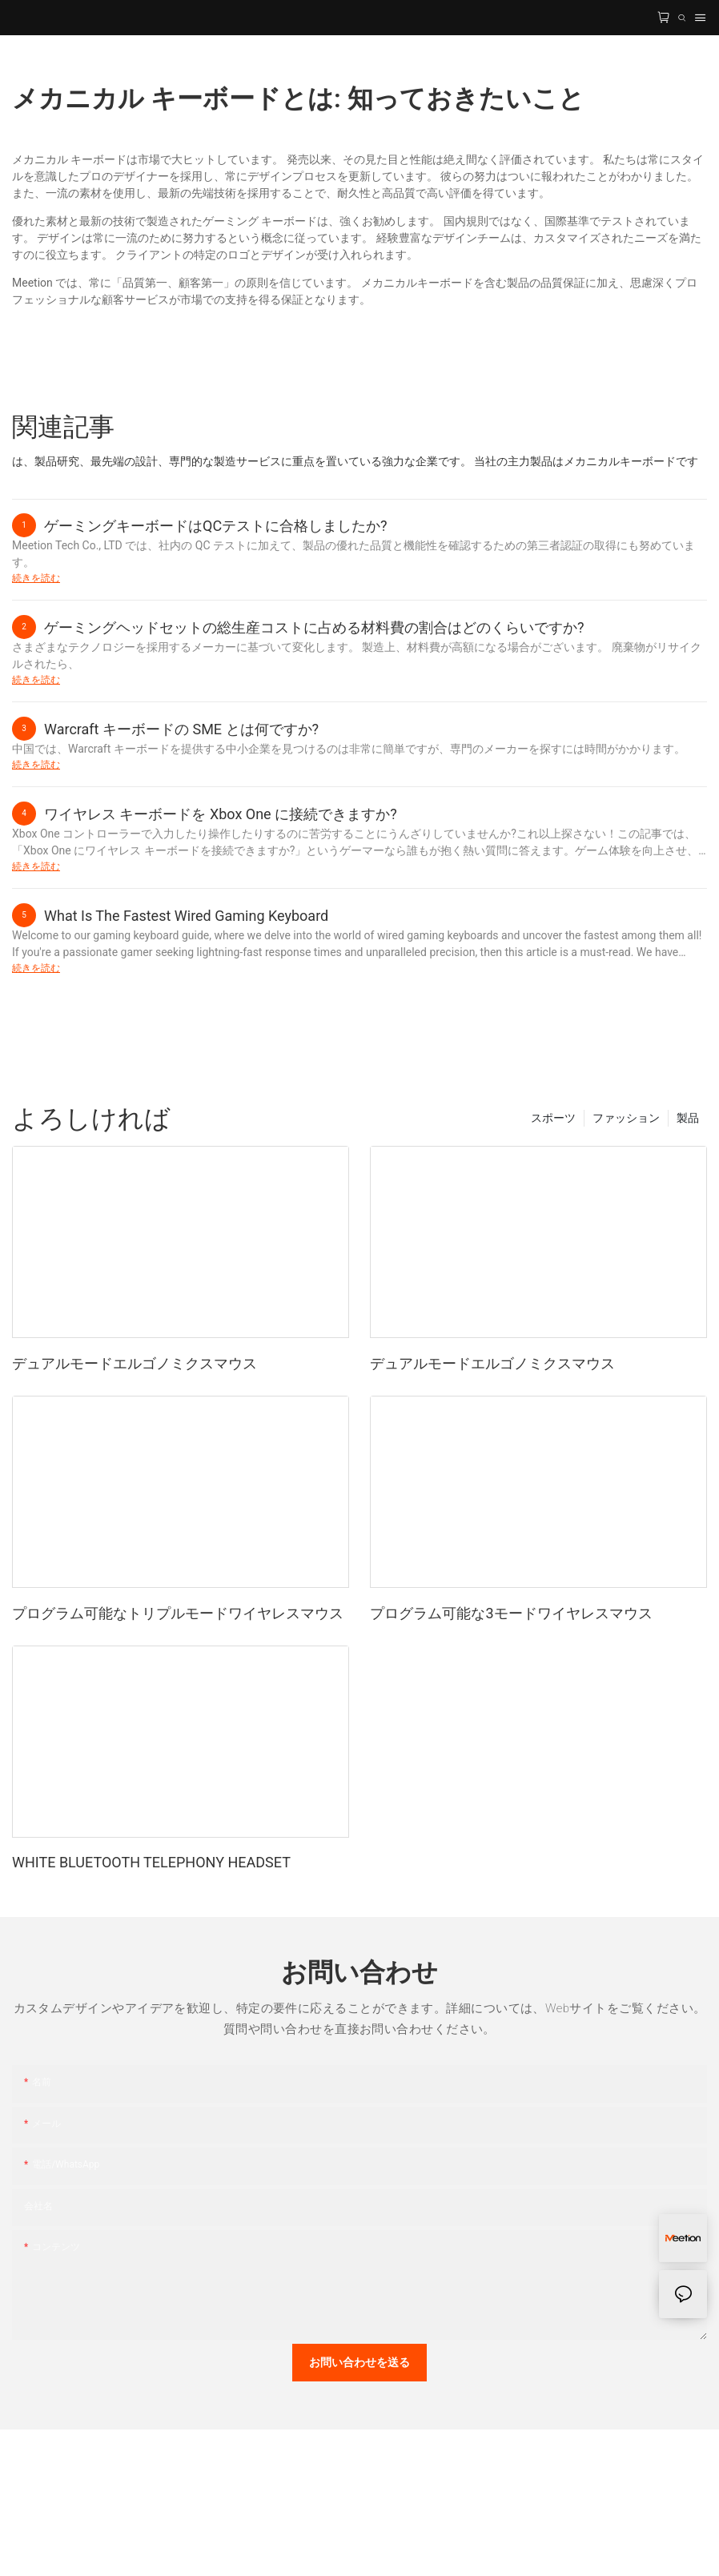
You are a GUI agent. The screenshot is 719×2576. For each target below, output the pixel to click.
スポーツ (553, 1117)
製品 (688, 1117)
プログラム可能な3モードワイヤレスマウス (511, 1613)
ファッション (626, 1117)
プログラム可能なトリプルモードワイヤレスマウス (177, 1613)
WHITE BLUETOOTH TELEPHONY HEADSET (151, 1862)
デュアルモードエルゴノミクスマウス (134, 1363)
